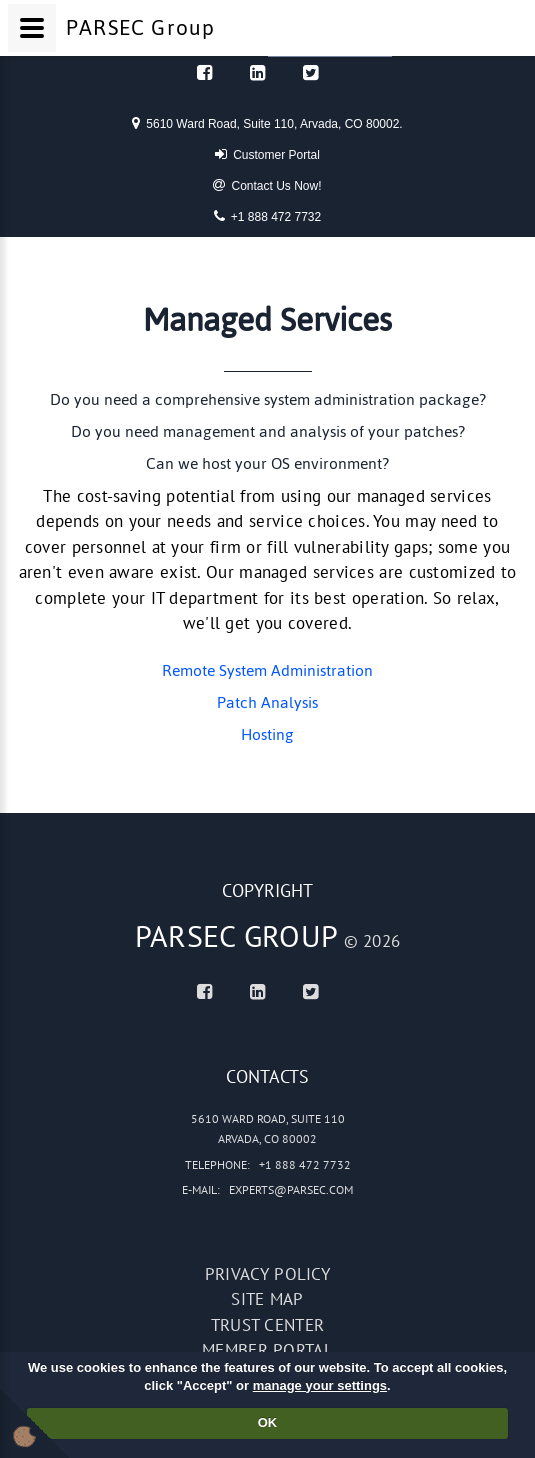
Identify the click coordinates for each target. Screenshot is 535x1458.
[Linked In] (257, 72)
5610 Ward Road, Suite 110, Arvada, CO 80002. (267, 123)
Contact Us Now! (267, 185)
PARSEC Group (237, 935)
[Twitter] (310, 72)
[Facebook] (204, 72)
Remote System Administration (267, 670)
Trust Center (268, 1325)
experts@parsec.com (291, 1189)
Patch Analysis (267, 702)
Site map (267, 1299)
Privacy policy (267, 1274)
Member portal (267, 1350)
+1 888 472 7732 (267, 216)
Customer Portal (267, 154)
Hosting (267, 734)
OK (268, 1422)
